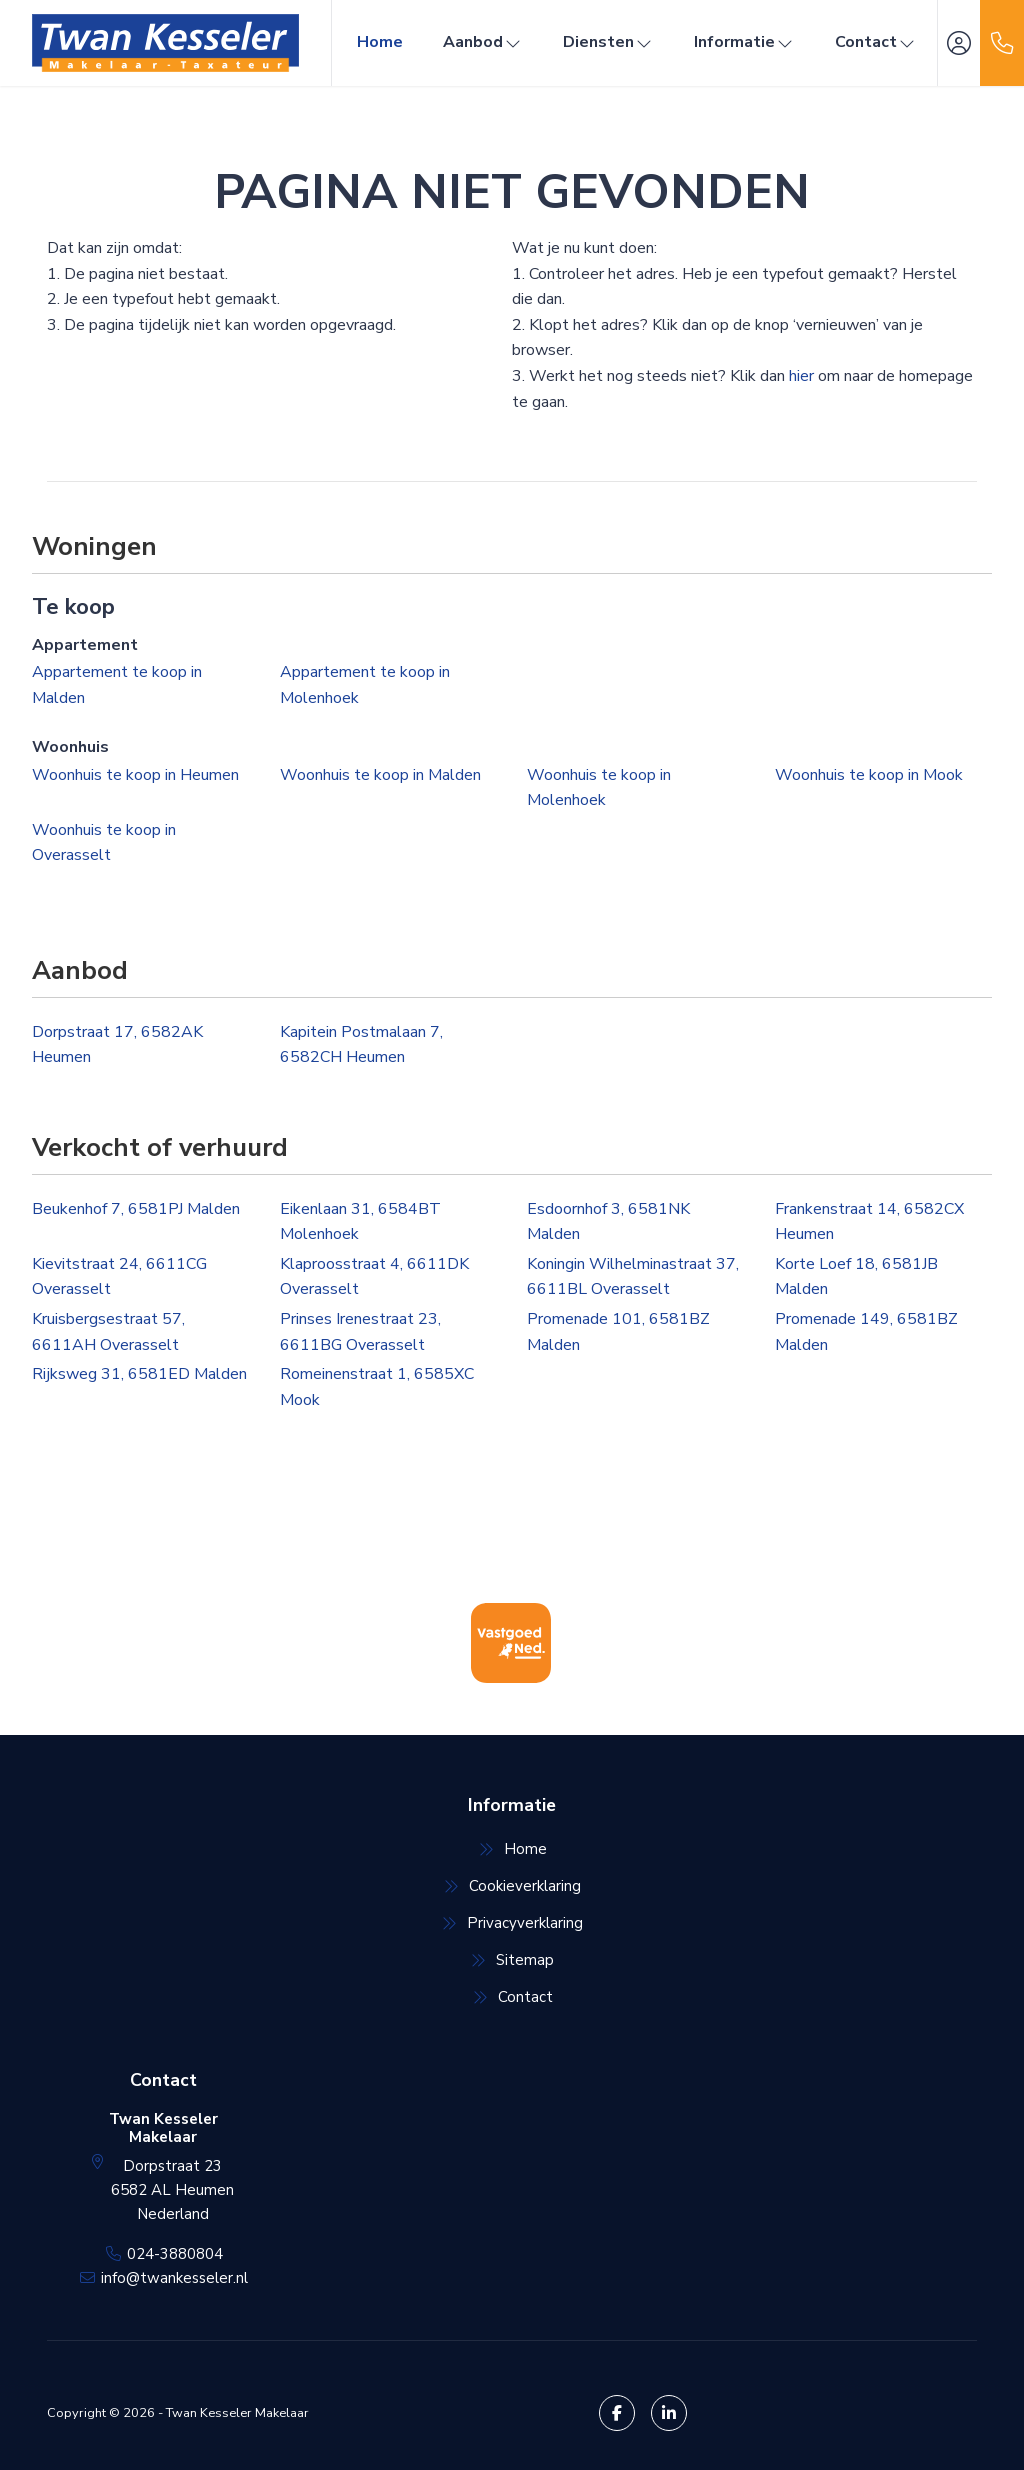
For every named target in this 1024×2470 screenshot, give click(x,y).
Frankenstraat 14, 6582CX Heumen (869, 1222)
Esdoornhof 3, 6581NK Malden (608, 1222)
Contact (876, 42)
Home (380, 42)
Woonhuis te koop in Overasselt (104, 843)
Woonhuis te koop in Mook (869, 775)
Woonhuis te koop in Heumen (135, 775)
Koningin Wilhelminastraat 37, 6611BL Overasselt (633, 1277)
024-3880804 (175, 2254)
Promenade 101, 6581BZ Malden (618, 1332)
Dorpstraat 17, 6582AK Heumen (117, 1045)
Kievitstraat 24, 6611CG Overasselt (119, 1277)
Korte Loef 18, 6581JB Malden (856, 1277)
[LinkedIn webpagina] (669, 2413)
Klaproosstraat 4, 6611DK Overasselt (374, 1277)
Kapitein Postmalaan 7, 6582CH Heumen (361, 1045)
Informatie (744, 42)
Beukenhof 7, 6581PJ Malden (136, 1209)
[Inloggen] (959, 43)
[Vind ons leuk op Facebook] (617, 2413)
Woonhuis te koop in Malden (380, 775)
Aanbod (483, 42)
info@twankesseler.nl (174, 2278)
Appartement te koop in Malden (117, 685)
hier (801, 376)
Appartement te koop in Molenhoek (365, 685)
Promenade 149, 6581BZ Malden (866, 1332)
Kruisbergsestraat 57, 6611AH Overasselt (108, 1332)
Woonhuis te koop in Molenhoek (599, 788)
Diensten (608, 42)
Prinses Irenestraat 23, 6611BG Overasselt (360, 1332)
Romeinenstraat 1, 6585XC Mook (377, 1387)
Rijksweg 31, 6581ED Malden (139, 1374)
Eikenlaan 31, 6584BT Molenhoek (360, 1222)
